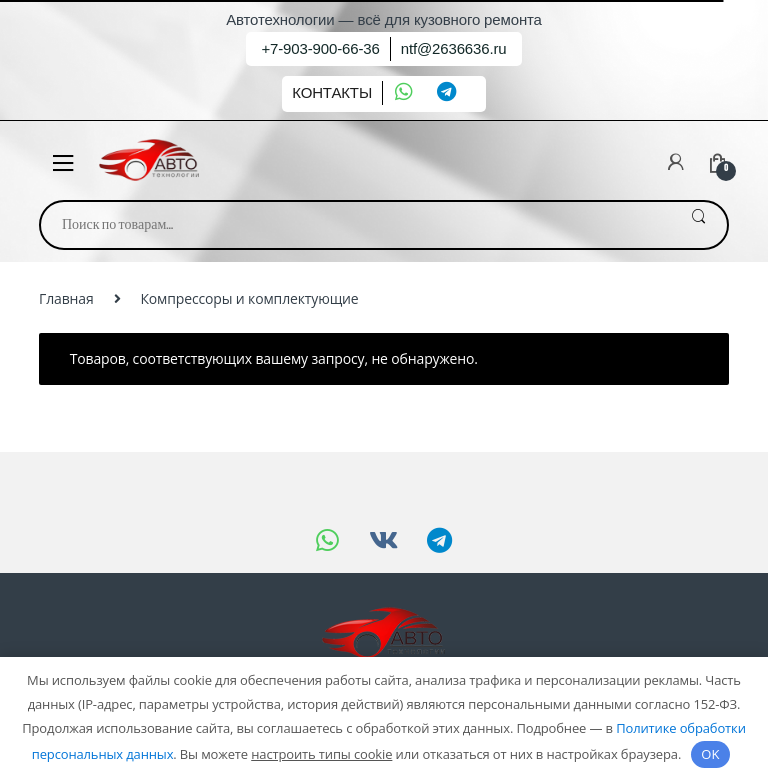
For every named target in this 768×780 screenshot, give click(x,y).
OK (710, 754)
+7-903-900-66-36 (320, 48)
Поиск (698, 225)
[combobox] (355, 225)
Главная (66, 298)
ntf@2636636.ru (454, 48)
